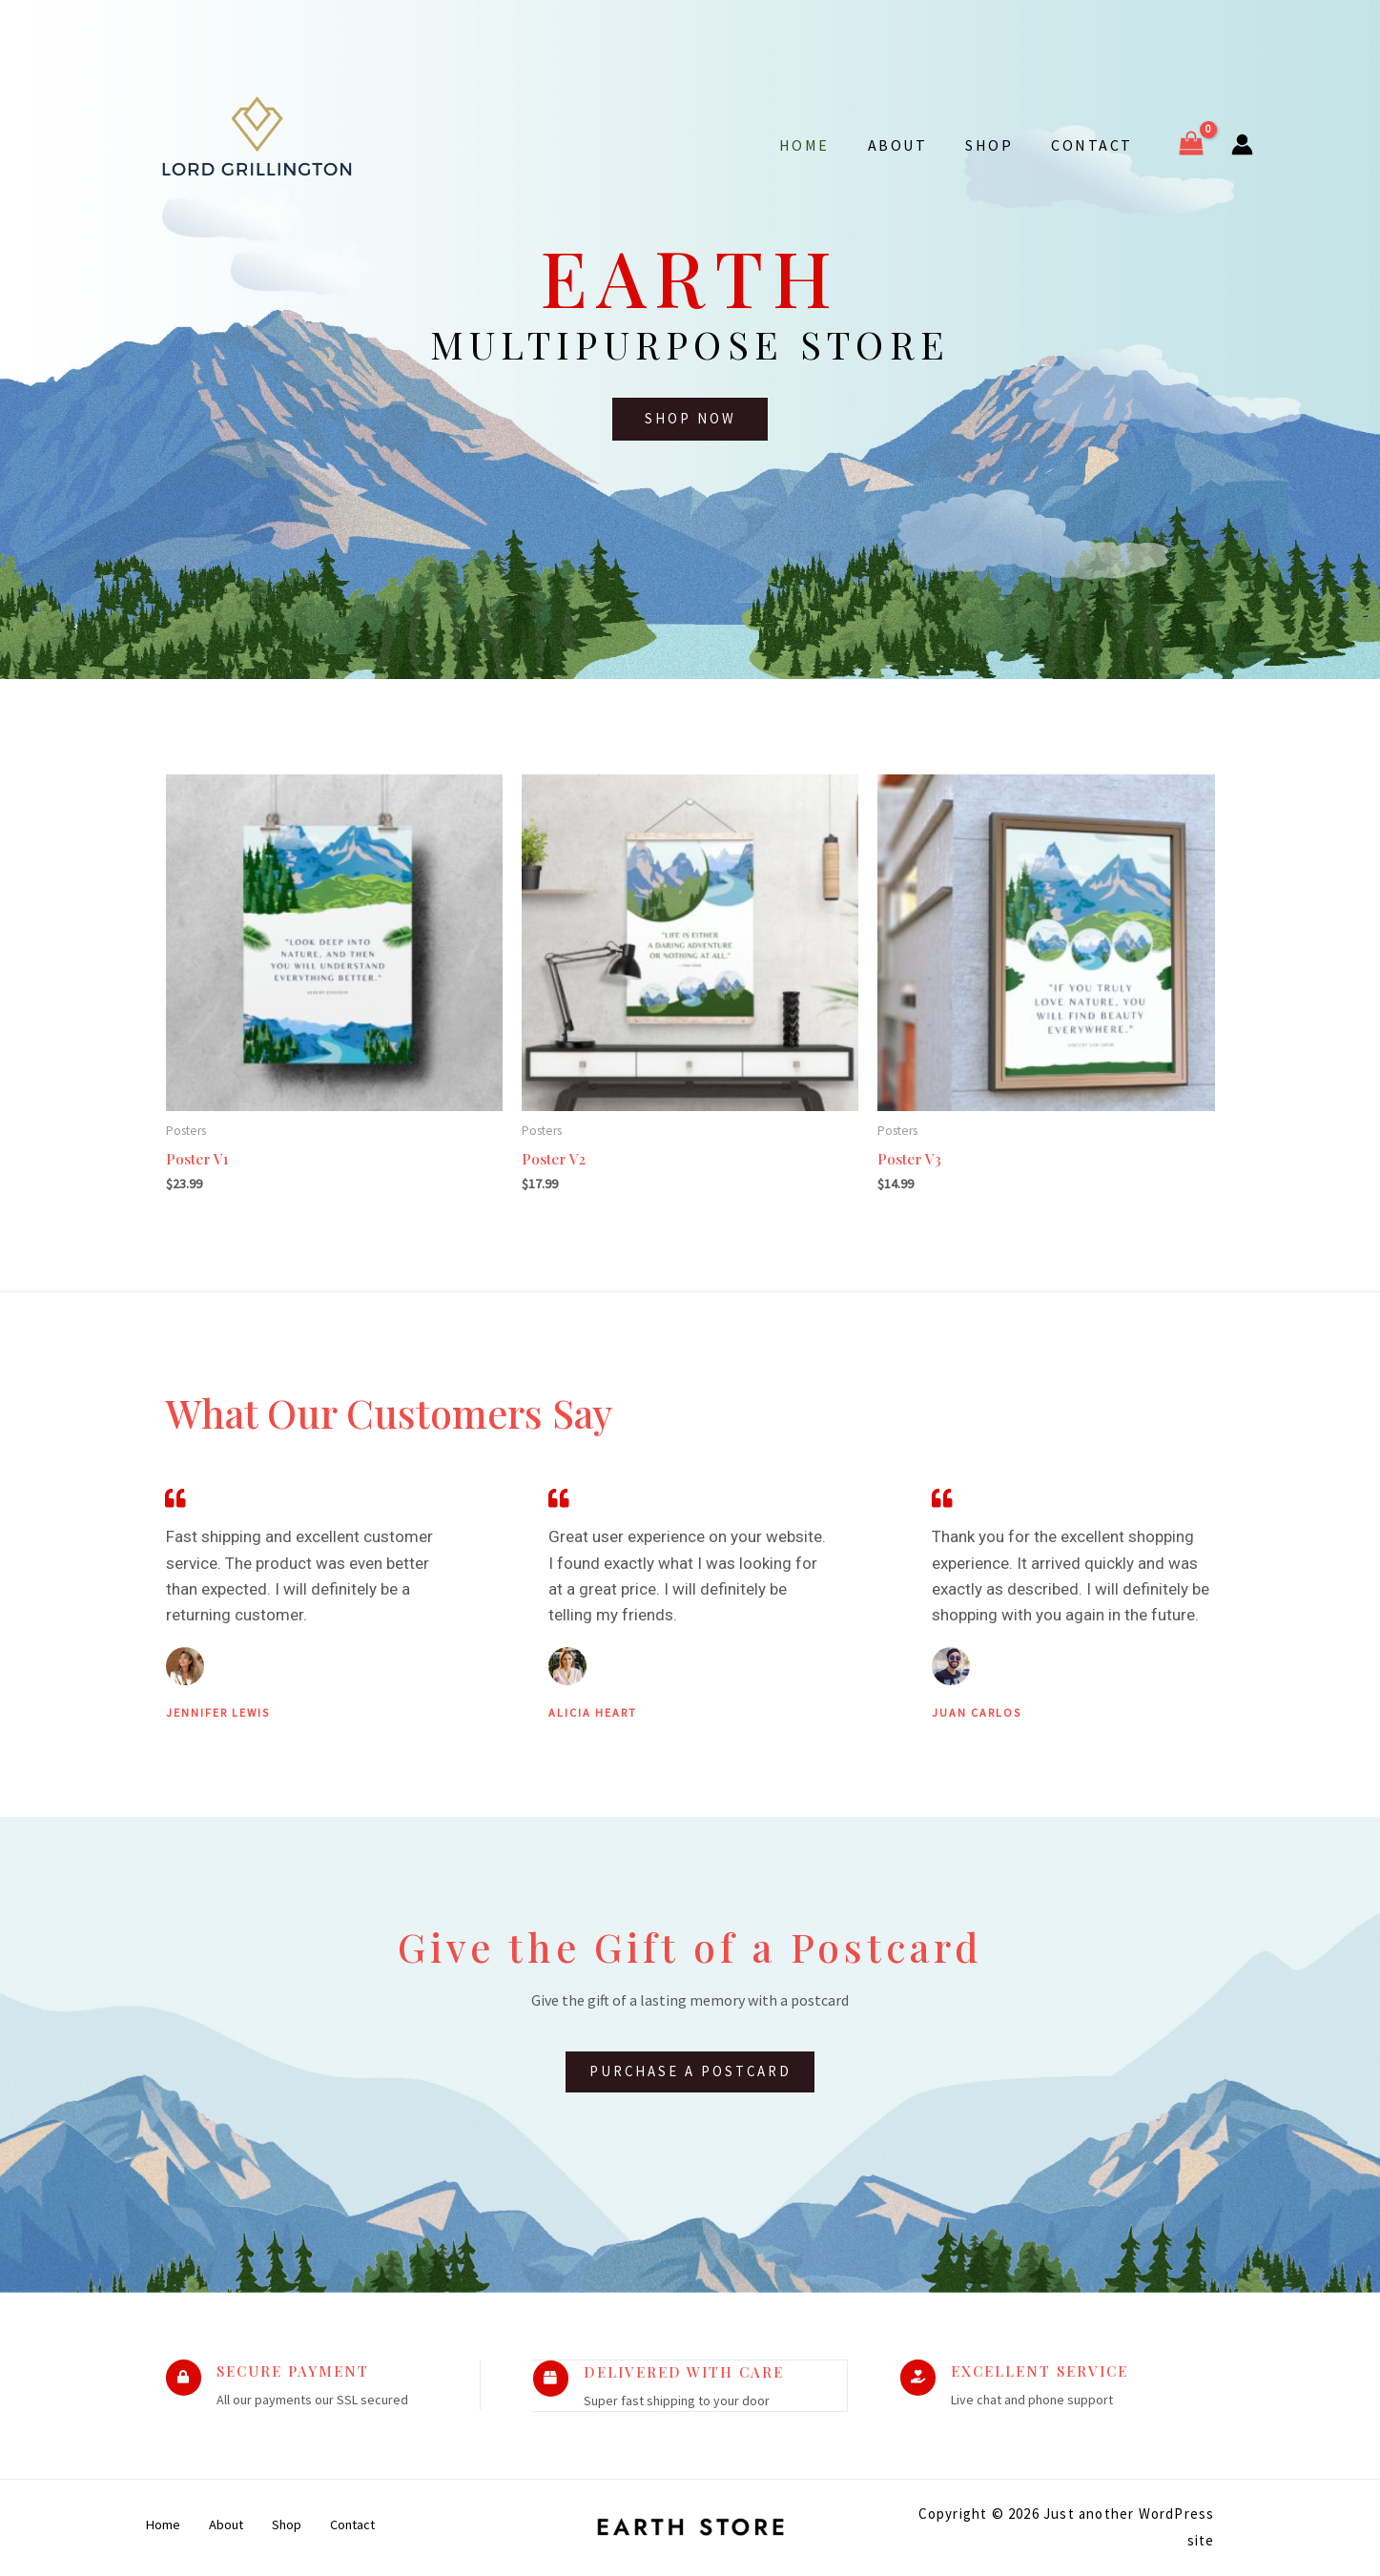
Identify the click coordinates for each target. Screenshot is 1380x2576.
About (917, 145)
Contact (1096, 145)
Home (831, 145)
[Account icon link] (1242, 144)
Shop (1000, 145)
